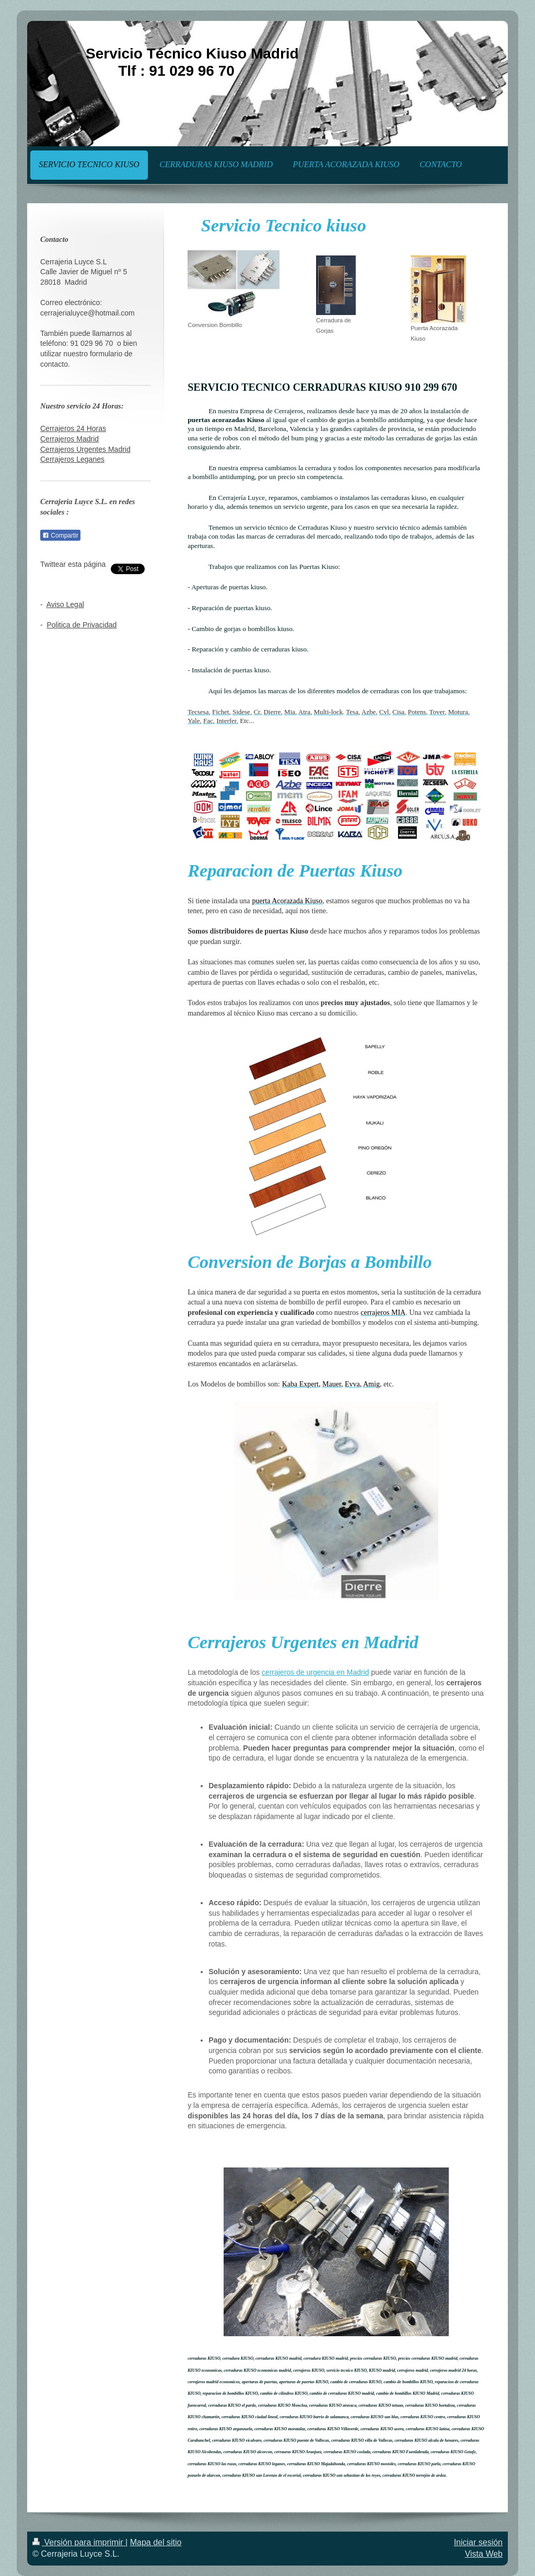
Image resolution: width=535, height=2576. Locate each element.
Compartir (60, 535)
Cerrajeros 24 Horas (73, 428)
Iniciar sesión (478, 2542)
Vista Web (484, 2553)
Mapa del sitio (156, 2542)
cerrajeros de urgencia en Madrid (315, 1672)
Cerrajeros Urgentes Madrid (85, 449)
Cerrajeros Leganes (72, 459)
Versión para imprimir (78, 2542)
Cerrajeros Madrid (69, 439)
